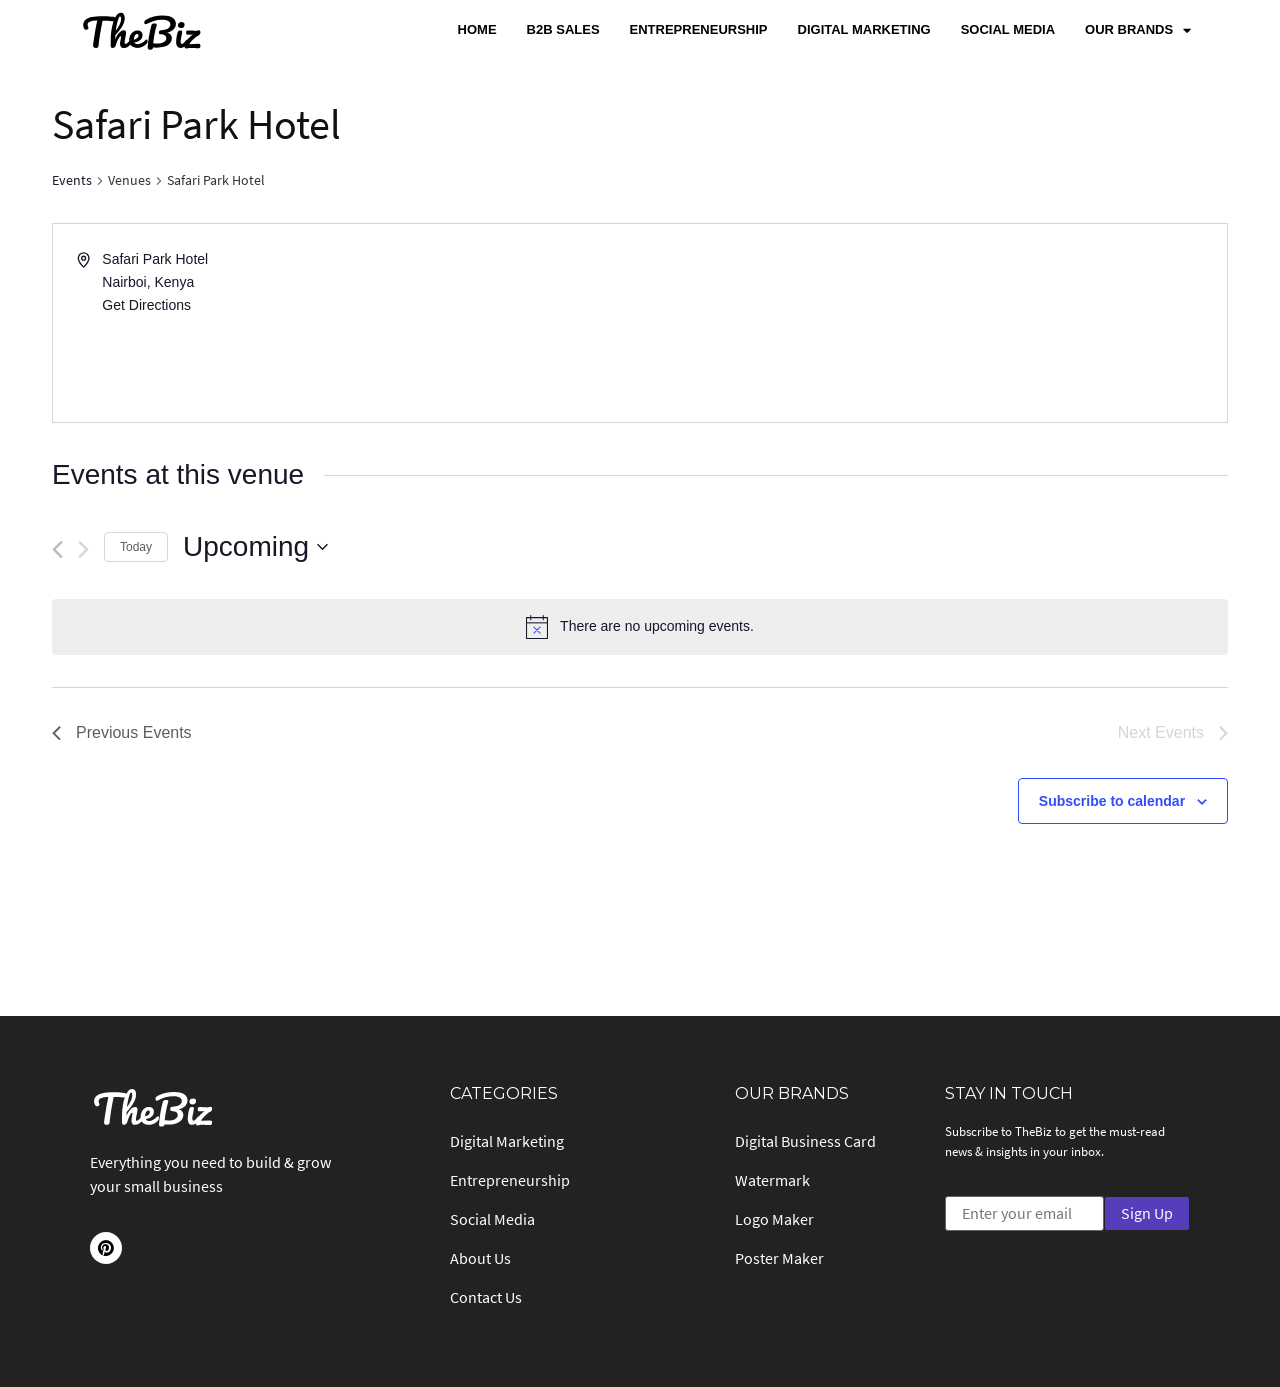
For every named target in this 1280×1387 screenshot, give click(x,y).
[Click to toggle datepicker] (255, 547)
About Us (480, 1258)
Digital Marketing (864, 29)
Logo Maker (774, 1219)
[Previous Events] (57, 549)
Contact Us (486, 1297)
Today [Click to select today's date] (136, 547)
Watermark (772, 1180)
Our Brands (1138, 30)
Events (72, 180)
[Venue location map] (932, 323)
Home (477, 29)
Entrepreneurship (699, 29)
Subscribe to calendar (1112, 801)
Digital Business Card (805, 1141)
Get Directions (146, 305)
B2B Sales (563, 29)
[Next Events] (83, 549)
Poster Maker (779, 1258)
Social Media (1008, 29)
